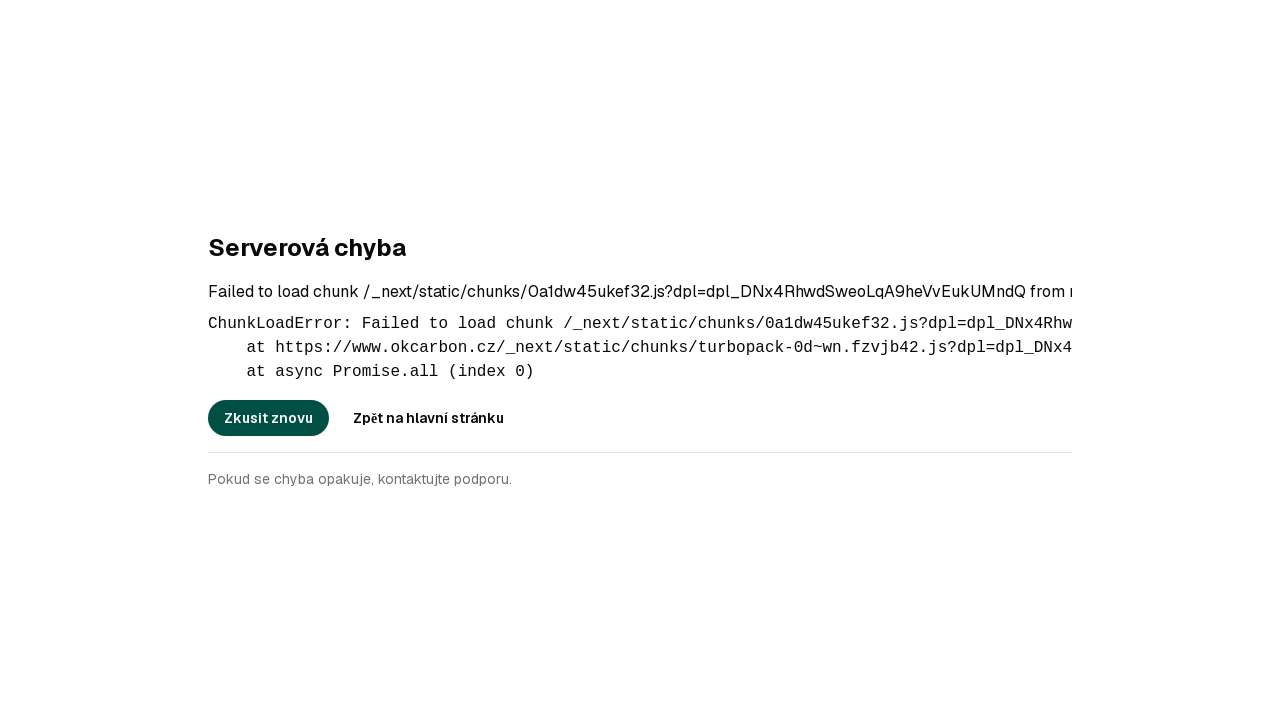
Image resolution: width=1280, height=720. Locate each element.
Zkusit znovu (268, 418)
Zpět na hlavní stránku (428, 418)
